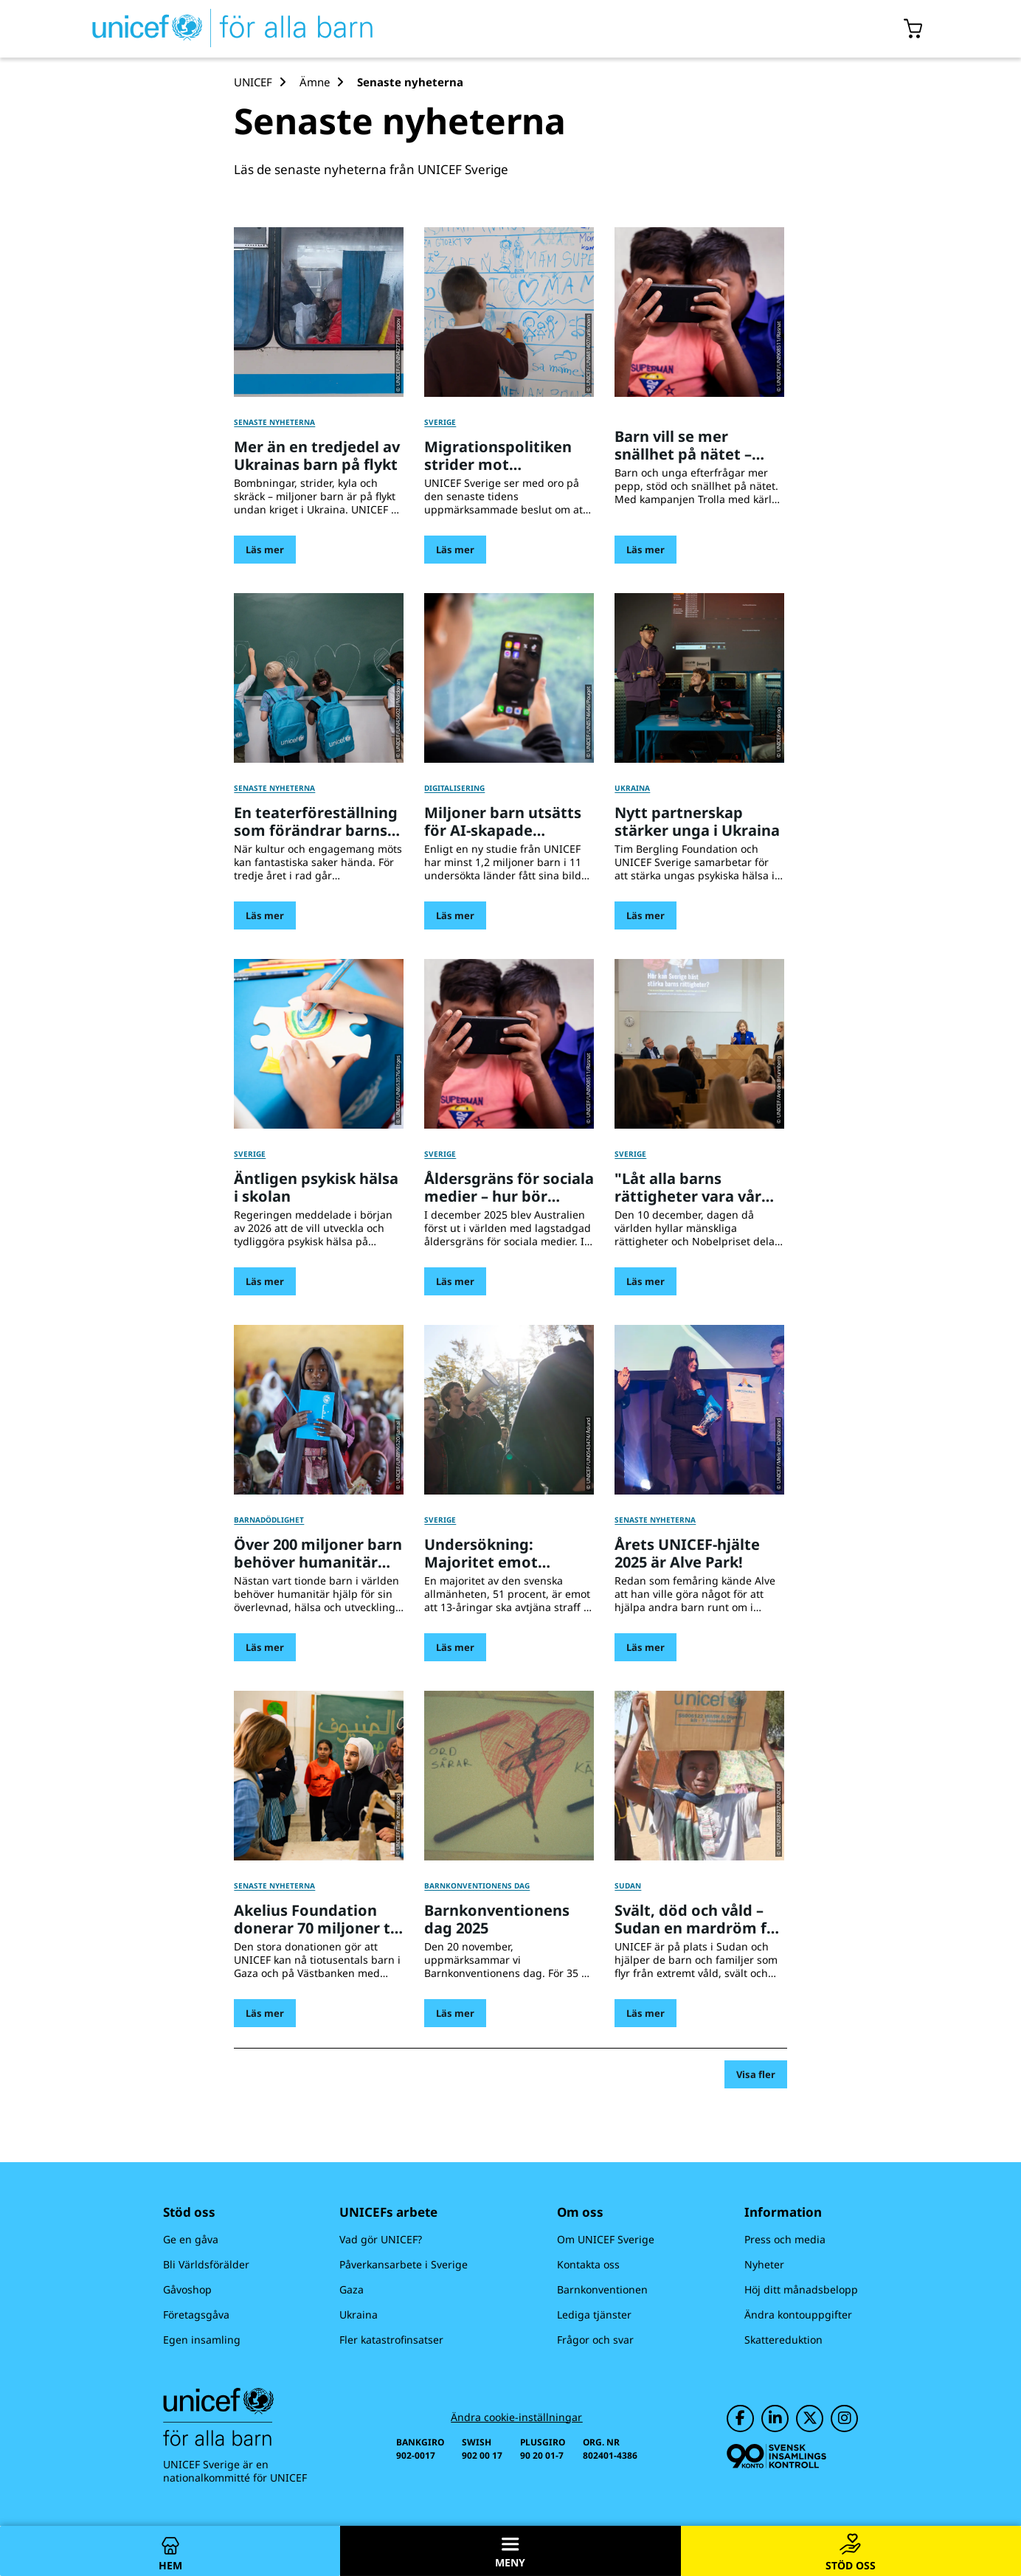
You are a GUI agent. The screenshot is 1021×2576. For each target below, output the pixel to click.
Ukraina (358, 2314)
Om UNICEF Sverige (605, 2239)
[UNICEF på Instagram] (844, 2418)
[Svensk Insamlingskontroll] (776, 2456)
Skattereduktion (783, 2340)
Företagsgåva (196, 2314)
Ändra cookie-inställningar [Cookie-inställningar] (516, 2417)
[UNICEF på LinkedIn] (775, 2418)
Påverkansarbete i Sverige (403, 2264)
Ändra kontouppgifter (798, 2314)
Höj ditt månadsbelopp (801, 2289)
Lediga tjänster (594, 2314)
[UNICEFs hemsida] (205, 29)
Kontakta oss (588, 2264)
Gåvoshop (187, 2289)
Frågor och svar (595, 2340)
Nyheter (764, 2264)
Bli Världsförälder (206, 2264)
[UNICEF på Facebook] (740, 2418)
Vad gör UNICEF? (380, 2239)
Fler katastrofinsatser (391, 2340)
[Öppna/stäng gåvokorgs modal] (914, 29)
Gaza (351, 2289)
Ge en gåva (190, 2239)
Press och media (785, 2239)
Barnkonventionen (602, 2289)
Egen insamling (201, 2340)
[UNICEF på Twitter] (809, 2418)
